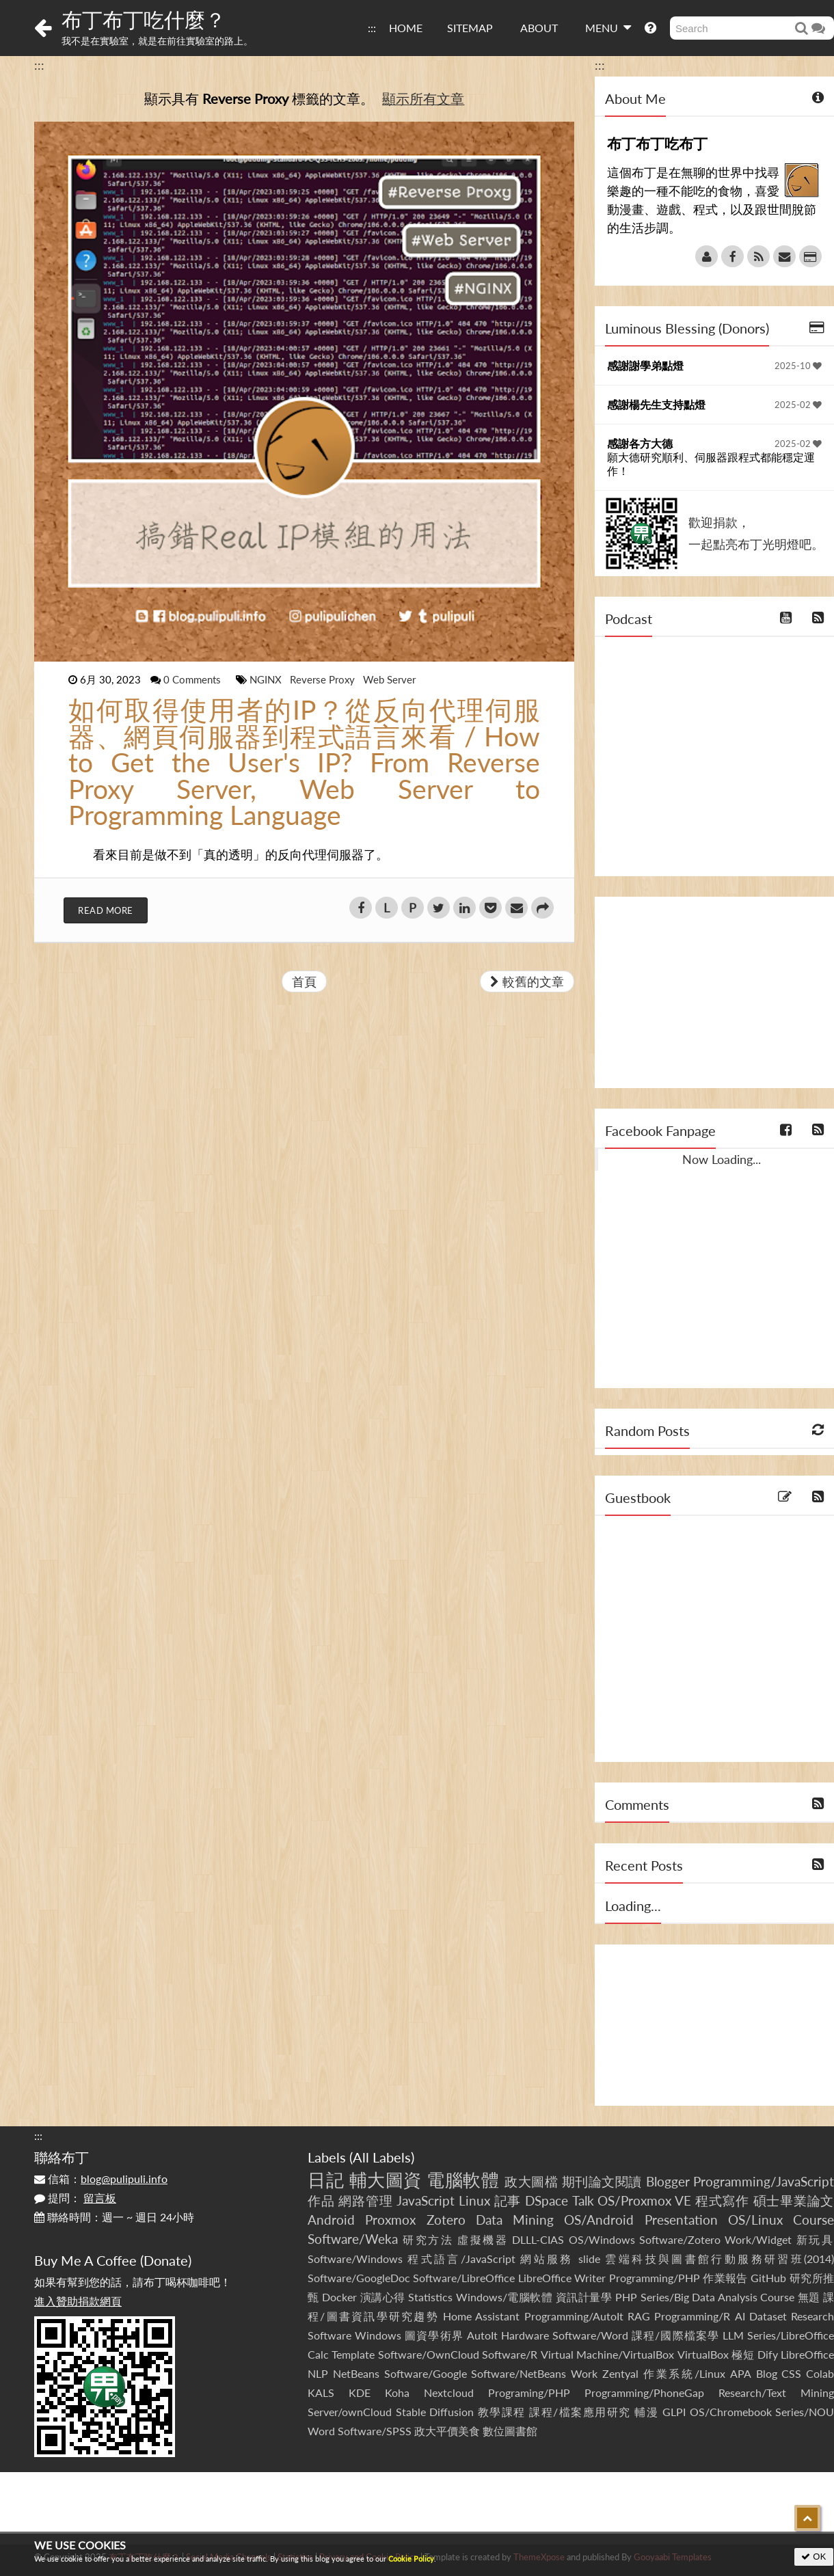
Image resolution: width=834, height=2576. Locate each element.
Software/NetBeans (518, 2373)
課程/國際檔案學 (675, 2335)
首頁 (304, 981)
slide (589, 2258)
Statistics (430, 2296)
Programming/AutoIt (573, 2315)
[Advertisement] (714, 992)
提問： (75, 2197)
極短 (742, 2354)
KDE (360, 2392)
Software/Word (590, 2335)
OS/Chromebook (731, 2411)
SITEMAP (470, 27)
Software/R (509, 2354)
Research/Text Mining (776, 2392)
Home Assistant (481, 2315)
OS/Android (599, 2219)
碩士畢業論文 (794, 2200)
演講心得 (382, 2296)
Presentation (681, 2219)
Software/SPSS (375, 2430)
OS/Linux (755, 2219)
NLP (318, 2373)
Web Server (389, 679)
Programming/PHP (654, 2277)
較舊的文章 (527, 981)
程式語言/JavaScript (461, 2258)
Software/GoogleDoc (359, 2277)
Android (331, 2219)
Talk (583, 2200)
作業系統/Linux (684, 2373)
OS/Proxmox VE (644, 2200)
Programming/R (692, 2315)
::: (372, 27)
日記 (326, 2179)
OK (813, 2556)
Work (584, 2373)
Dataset (768, 2315)
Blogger (668, 2181)
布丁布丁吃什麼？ (144, 19)
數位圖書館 (510, 2430)
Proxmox (390, 2219)
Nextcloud (449, 2392)
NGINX (267, 679)
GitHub (768, 2277)
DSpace (546, 2200)
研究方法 (428, 2239)
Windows (378, 2335)
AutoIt (482, 2335)
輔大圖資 (385, 2179)
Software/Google (425, 2373)
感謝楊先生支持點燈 (656, 404)
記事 (508, 2200)
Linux (474, 2200)
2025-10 (798, 365)
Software (329, 2335)
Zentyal (620, 2373)
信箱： (100, 2178)
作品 (321, 2200)
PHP (626, 2296)
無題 (809, 2296)
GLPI (674, 2411)
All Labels (382, 2157)
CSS (791, 2373)
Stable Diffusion (435, 2411)
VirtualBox (703, 2354)
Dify (767, 2354)
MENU (608, 27)
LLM (733, 2335)
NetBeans (356, 2373)
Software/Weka (353, 2239)
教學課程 (502, 2411)
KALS (321, 2392)
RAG (639, 2315)
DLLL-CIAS (538, 2239)
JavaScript (425, 2200)
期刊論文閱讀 (602, 2181)
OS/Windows (602, 2239)
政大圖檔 (531, 2181)
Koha (397, 2392)
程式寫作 (722, 2200)
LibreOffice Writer (562, 2277)
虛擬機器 (482, 2239)
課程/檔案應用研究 (580, 2411)
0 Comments (193, 679)
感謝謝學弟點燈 (645, 365)
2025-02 (798, 404)
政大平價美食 (447, 2430)
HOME (405, 27)
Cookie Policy (411, 2558)
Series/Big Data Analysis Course (718, 2296)
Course (813, 2219)
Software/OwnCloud (428, 2354)
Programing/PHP (529, 2392)
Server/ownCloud (350, 2411)
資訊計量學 (584, 2296)
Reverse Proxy (324, 679)
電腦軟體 (463, 2179)
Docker (339, 2296)
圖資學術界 (434, 2335)
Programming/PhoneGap (644, 2392)
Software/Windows (355, 2258)
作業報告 (725, 2277)
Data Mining (515, 2219)
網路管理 (365, 2200)
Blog (766, 2373)
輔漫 (646, 2411)
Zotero (446, 2219)
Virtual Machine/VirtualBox (607, 2354)
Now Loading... (721, 1159)
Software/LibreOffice (464, 2277)
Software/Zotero (680, 2239)
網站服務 (546, 2258)
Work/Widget (758, 2239)
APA (740, 2373)
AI (740, 2315)
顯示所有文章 (423, 98)
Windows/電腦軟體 (504, 2296)
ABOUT (539, 27)
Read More (105, 910)
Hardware (525, 2335)
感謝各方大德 (640, 443)
